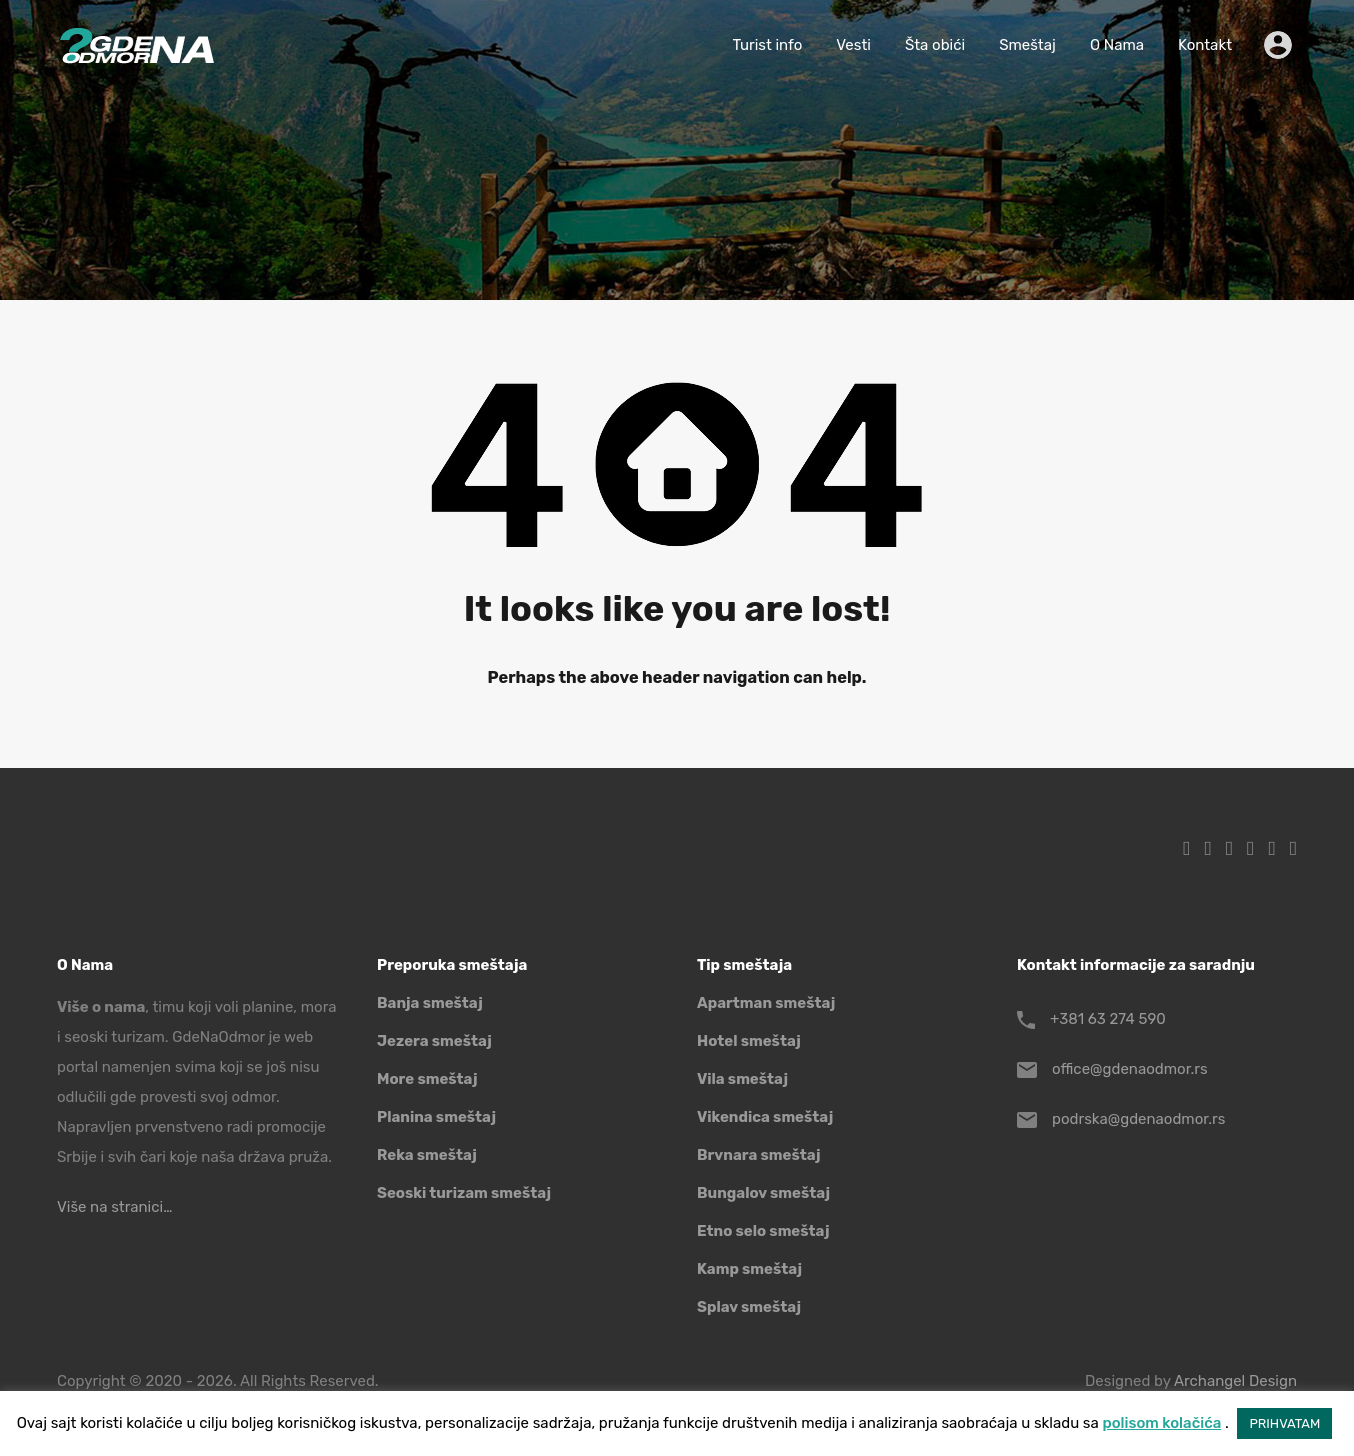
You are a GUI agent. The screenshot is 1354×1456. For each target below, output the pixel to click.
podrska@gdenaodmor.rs (1138, 1119)
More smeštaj (427, 1079)
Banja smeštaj (430, 1003)
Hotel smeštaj (749, 1041)
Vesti (853, 45)
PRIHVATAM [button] (1284, 1423)
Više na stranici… (114, 1207)
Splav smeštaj (749, 1307)
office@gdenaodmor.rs (1130, 1069)
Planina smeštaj (436, 1117)
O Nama (1117, 45)
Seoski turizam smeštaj (464, 1193)
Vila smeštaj (742, 1079)
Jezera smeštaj (434, 1041)
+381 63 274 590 (1108, 1019)
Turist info (767, 45)
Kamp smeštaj (749, 1269)
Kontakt (1205, 45)
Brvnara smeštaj (759, 1155)
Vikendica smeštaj (765, 1117)
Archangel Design (1235, 1381)
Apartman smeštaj (766, 1003)
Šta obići (935, 45)
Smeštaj (1027, 45)
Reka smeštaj (427, 1155)
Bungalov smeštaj (763, 1193)
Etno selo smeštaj (763, 1231)
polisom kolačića (1161, 1423)
